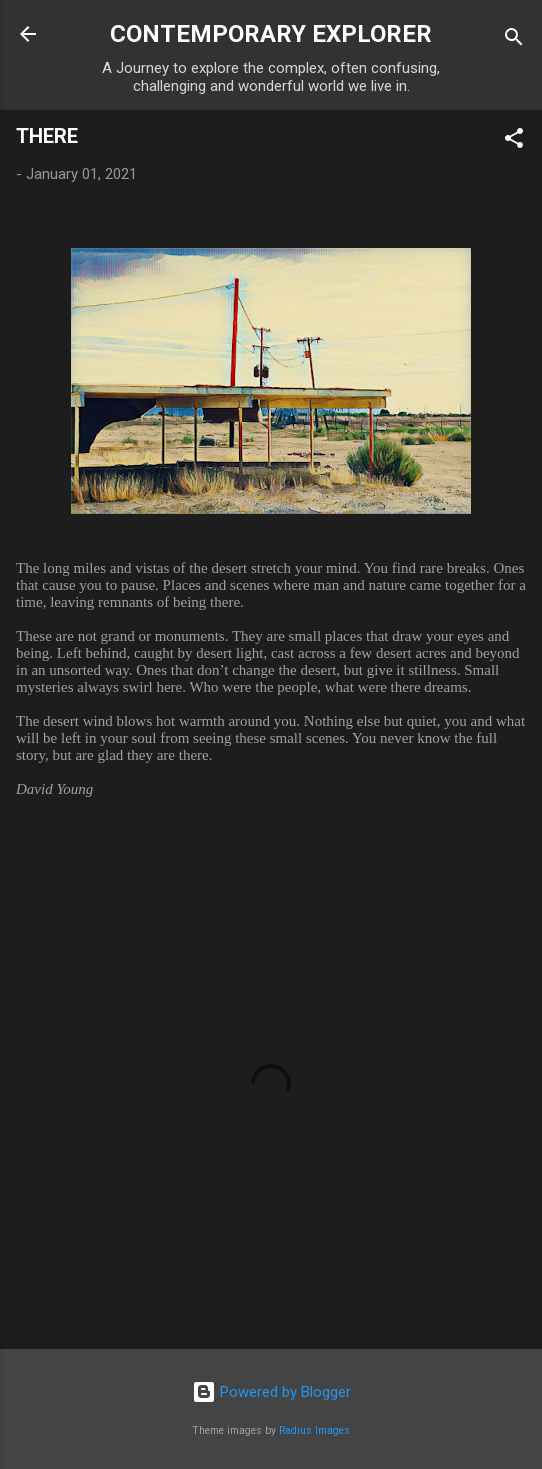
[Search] (514, 40)
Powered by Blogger (271, 1392)
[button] (514, 141)
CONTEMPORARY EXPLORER (271, 34)
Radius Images (314, 1430)
